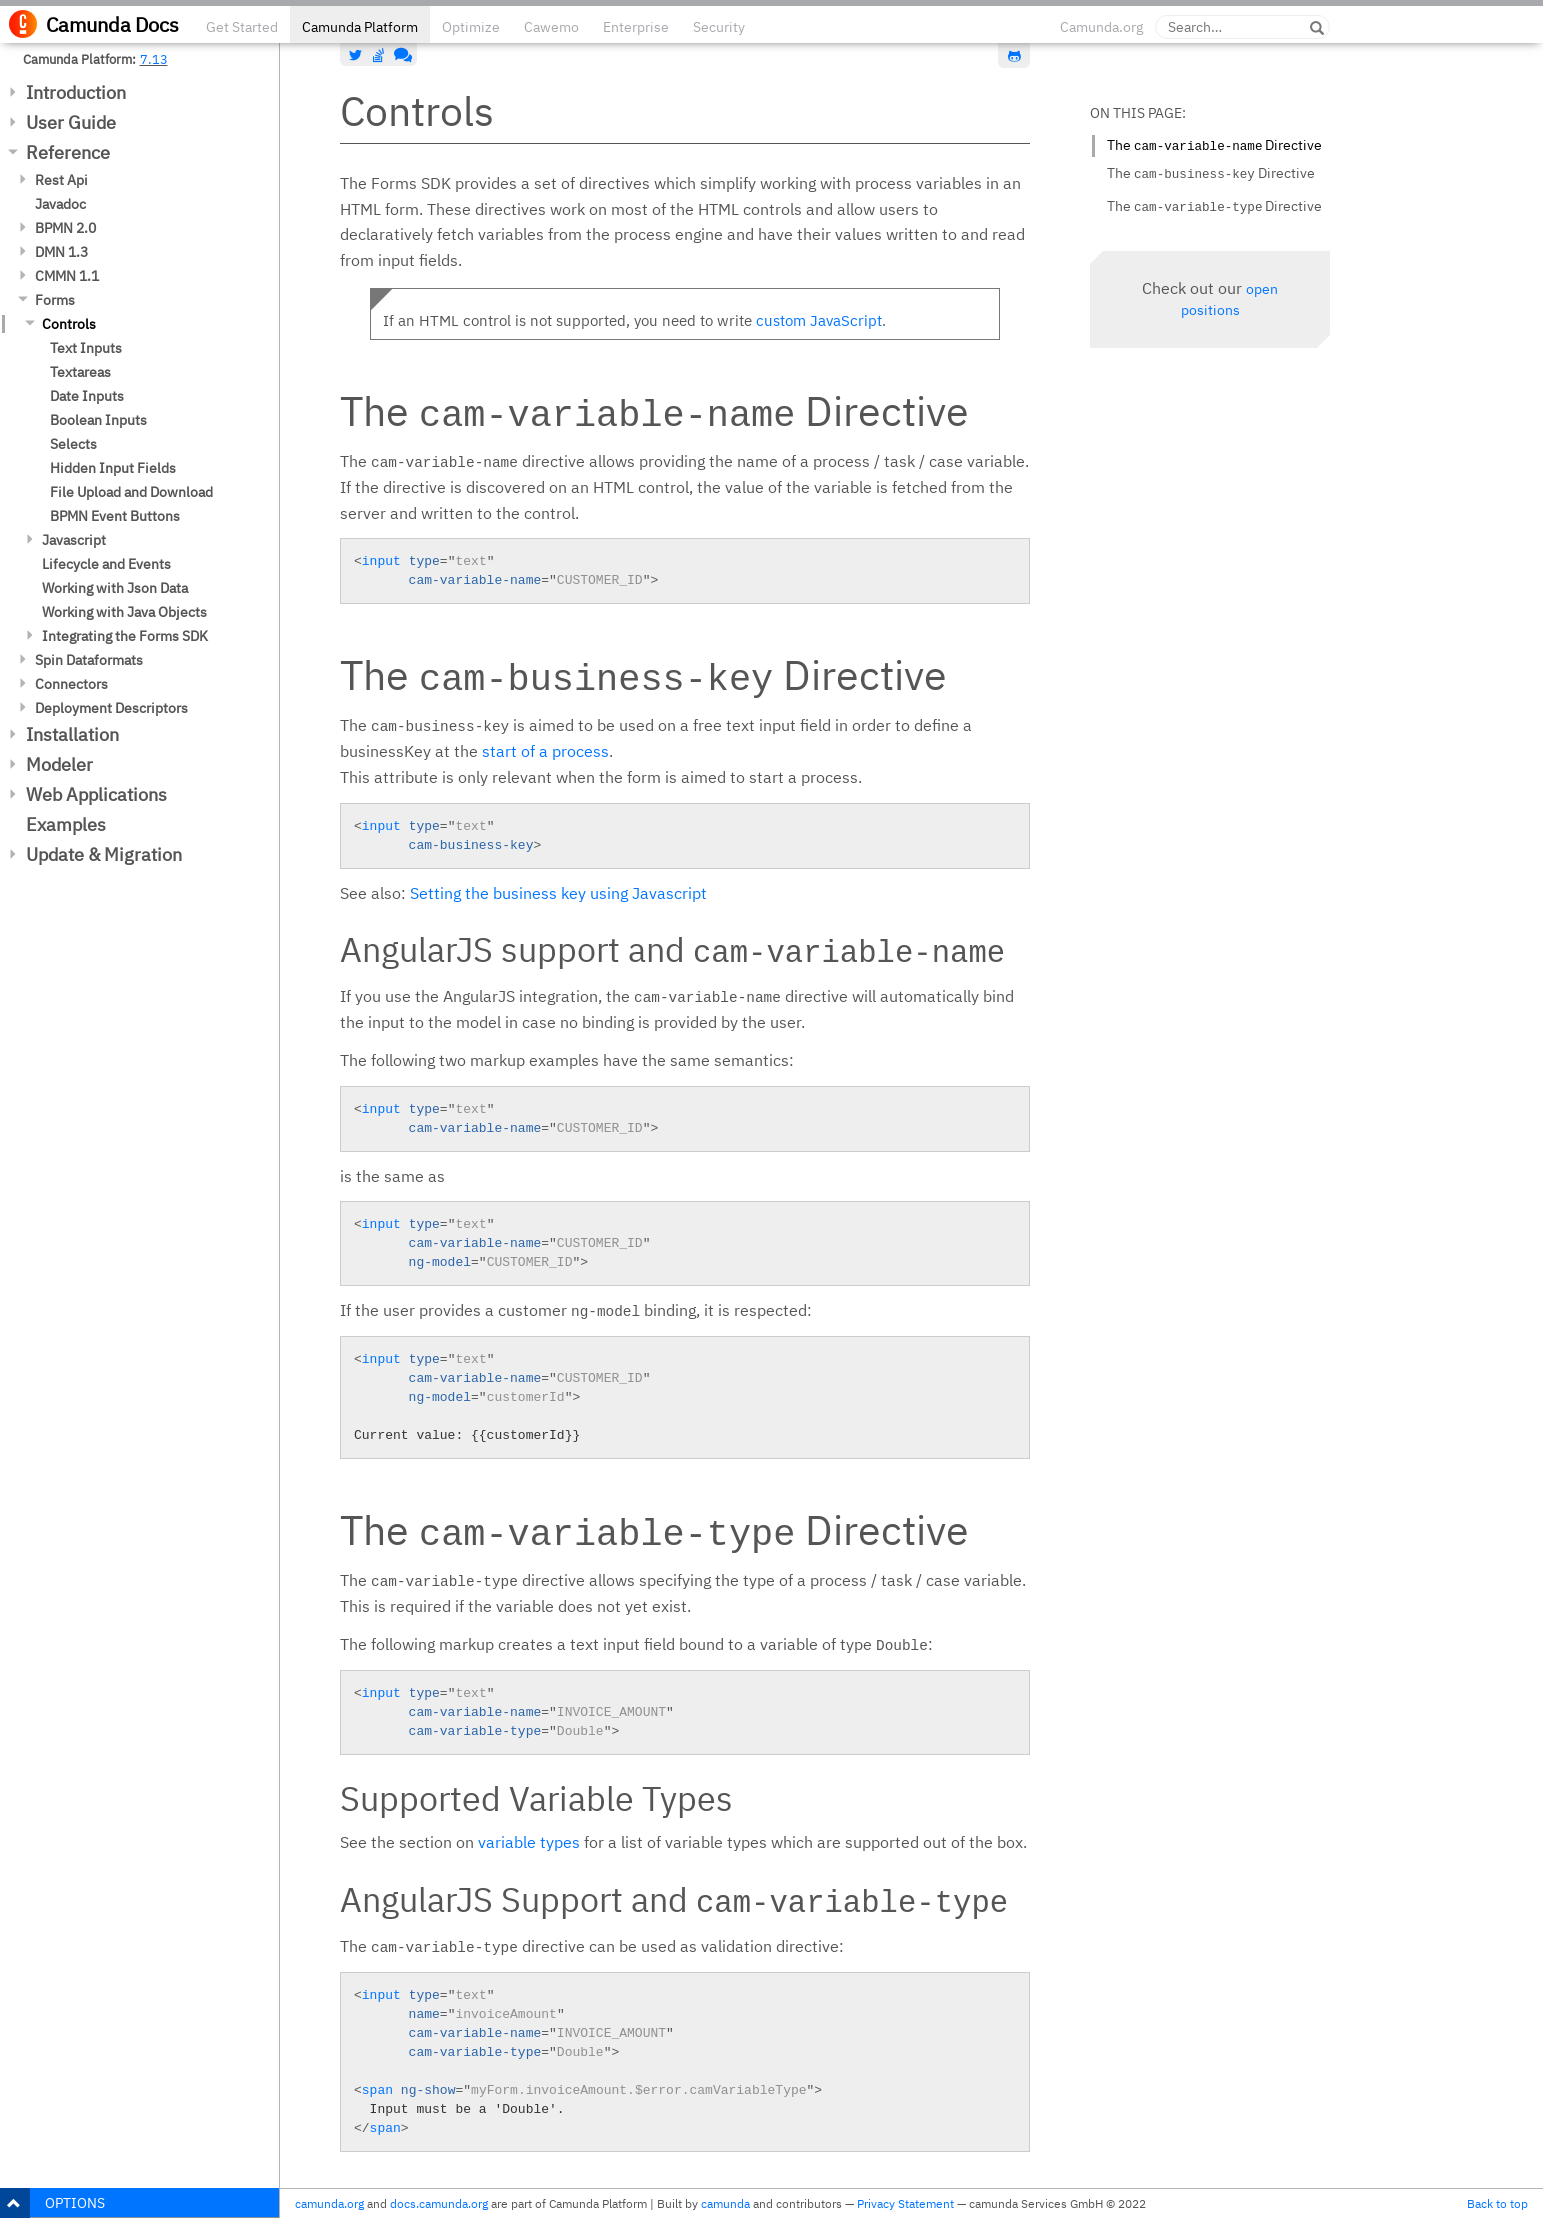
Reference (68, 152)
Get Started (242, 27)
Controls (69, 324)
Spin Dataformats (89, 660)
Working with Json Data (115, 588)
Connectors (71, 684)
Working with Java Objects (124, 612)
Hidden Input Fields (113, 468)
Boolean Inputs (98, 420)
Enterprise (636, 27)
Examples (66, 824)
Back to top (1497, 2203)
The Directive (1214, 145)
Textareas (80, 372)
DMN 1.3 (61, 252)
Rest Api (61, 180)
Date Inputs (87, 396)
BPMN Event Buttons (115, 516)
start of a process (545, 751)
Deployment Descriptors (111, 708)
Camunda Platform (360, 27)
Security (719, 27)
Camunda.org (1101, 27)
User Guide (71, 122)
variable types (529, 1842)
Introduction (76, 92)
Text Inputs (86, 348)
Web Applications (96, 794)
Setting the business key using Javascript (558, 893)
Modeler (59, 764)
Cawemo (551, 27)
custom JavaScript (819, 320)
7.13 (154, 59)
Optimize (471, 27)
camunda (725, 2203)
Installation (72, 734)
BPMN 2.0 (65, 228)
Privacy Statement (905, 2203)
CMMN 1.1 (67, 276)
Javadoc (60, 204)
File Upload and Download (131, 492)
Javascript (74, 540)
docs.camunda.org (439, 2203)
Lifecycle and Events (106, 564)
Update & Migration (104, 854)
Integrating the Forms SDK (125, 636)
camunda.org (329, 2203)
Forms (55, 300)
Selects (73, 444)
